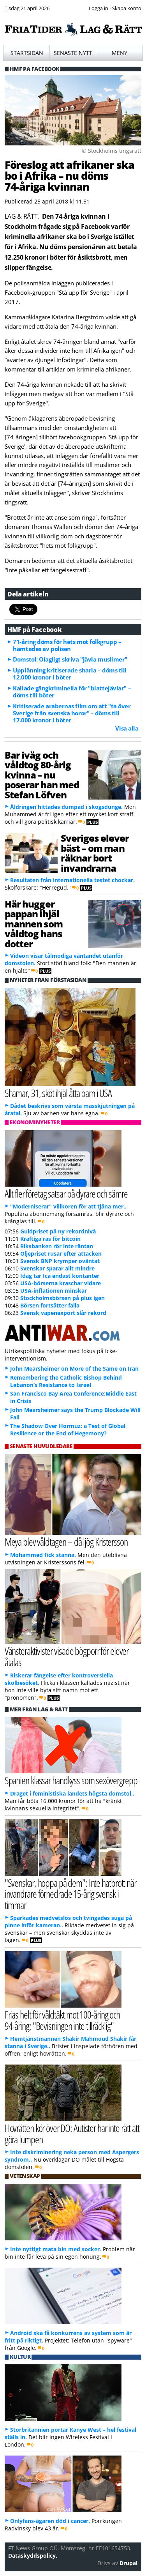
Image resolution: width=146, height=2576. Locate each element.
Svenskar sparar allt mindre (57, 1268)
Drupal (128, 2563)
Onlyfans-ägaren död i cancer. (50, 2521)
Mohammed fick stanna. (43, 1555)
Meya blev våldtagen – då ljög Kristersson (66, 1541)
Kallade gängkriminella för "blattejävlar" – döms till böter (72, 691)
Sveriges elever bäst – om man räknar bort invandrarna (95, 853)
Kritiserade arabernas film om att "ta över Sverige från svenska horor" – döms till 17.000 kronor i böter (71, 713)
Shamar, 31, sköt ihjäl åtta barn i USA (58, 1093)
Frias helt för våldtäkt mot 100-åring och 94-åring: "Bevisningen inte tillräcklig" (62, 2020)
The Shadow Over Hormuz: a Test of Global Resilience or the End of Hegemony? (67, 1429)
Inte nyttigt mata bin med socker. (55, 2249)
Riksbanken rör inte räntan (56, 1246)
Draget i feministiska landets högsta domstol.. (72, 1793)
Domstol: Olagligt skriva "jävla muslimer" (70, 659)
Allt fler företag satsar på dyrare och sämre (66, 1193)
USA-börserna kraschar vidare (60, 1283)
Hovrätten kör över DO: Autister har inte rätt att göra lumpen (72, 2133)
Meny (119, 53)
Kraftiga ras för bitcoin (50, 1238)
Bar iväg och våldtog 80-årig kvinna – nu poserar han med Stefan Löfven (42, 774)
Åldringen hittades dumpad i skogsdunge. (66, 806)
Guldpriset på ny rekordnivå (58, 1231)
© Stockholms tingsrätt (111, 150)
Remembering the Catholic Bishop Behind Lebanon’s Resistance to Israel (66, 1381)
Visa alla (126, 728)
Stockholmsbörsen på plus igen (62, 1298)
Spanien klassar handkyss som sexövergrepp (71, 1780)
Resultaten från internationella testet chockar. (72, 880)
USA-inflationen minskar (53, 1290)
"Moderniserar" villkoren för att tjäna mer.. (68, 1206)
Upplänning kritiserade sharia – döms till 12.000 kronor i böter (70, 673)
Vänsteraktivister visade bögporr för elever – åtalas (70, 1656)
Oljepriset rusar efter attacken (61, 1253)
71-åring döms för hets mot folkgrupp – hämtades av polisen (67, 645)
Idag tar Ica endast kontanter (59, 1275)
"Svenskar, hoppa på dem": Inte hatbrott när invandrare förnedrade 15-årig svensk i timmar (70, 1893)
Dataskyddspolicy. (32, 2555)
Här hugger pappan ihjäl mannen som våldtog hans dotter (34, 923)
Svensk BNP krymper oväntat (60, 1261)
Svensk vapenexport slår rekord (63, 1312)
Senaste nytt (73, 53)
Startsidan (27, 53)
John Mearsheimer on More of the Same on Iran (74, 1368)
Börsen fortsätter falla (49, 1305)
